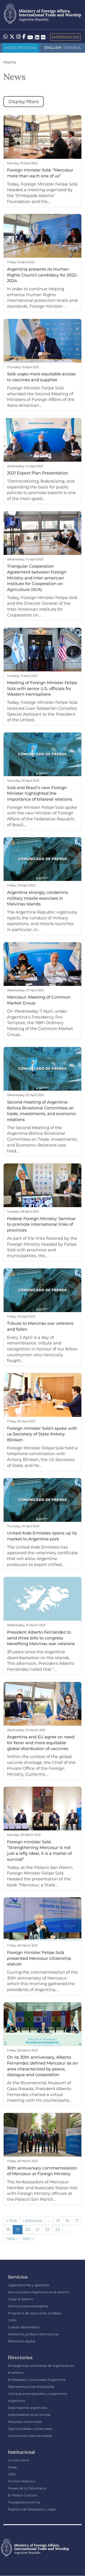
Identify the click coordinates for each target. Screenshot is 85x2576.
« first (11, 2220)
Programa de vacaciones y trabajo (34, 2313)
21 (37, 2229)
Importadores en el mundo (29, 2415)
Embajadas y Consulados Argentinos (37, 2380)
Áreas (12, 2467)
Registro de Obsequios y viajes (32, 2509)
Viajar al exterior (21, 2299)
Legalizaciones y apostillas (28, 2285)
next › (11, 2238)
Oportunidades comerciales (30, 2429)
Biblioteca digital (21, 2341)
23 (57, 2229)
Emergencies (65, 37)
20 (27, 2229)
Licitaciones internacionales (30, 2436)
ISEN (11, 2474)
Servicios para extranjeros (28, 2306)
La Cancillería (18, 2460)
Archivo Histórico (21, 2481)
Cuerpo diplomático (24, 2327)
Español (72, 47)
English (52, 47)
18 (8, 2229)
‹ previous (32, 2220)
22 (47, 2229)
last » (28, 2238)
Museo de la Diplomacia (27, 2488)
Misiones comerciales (25, 2422)
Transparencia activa (24, 2502)
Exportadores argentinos (27, 2408)
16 (67, 2220)
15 (58, 2220)
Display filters (23, 101)
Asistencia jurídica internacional (33, 2334)
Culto (12, 2320)
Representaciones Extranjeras (31, 2387)
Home (9, 62)
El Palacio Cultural (22, 2495)
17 (77, 2220)
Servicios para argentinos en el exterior (38, 2292)
